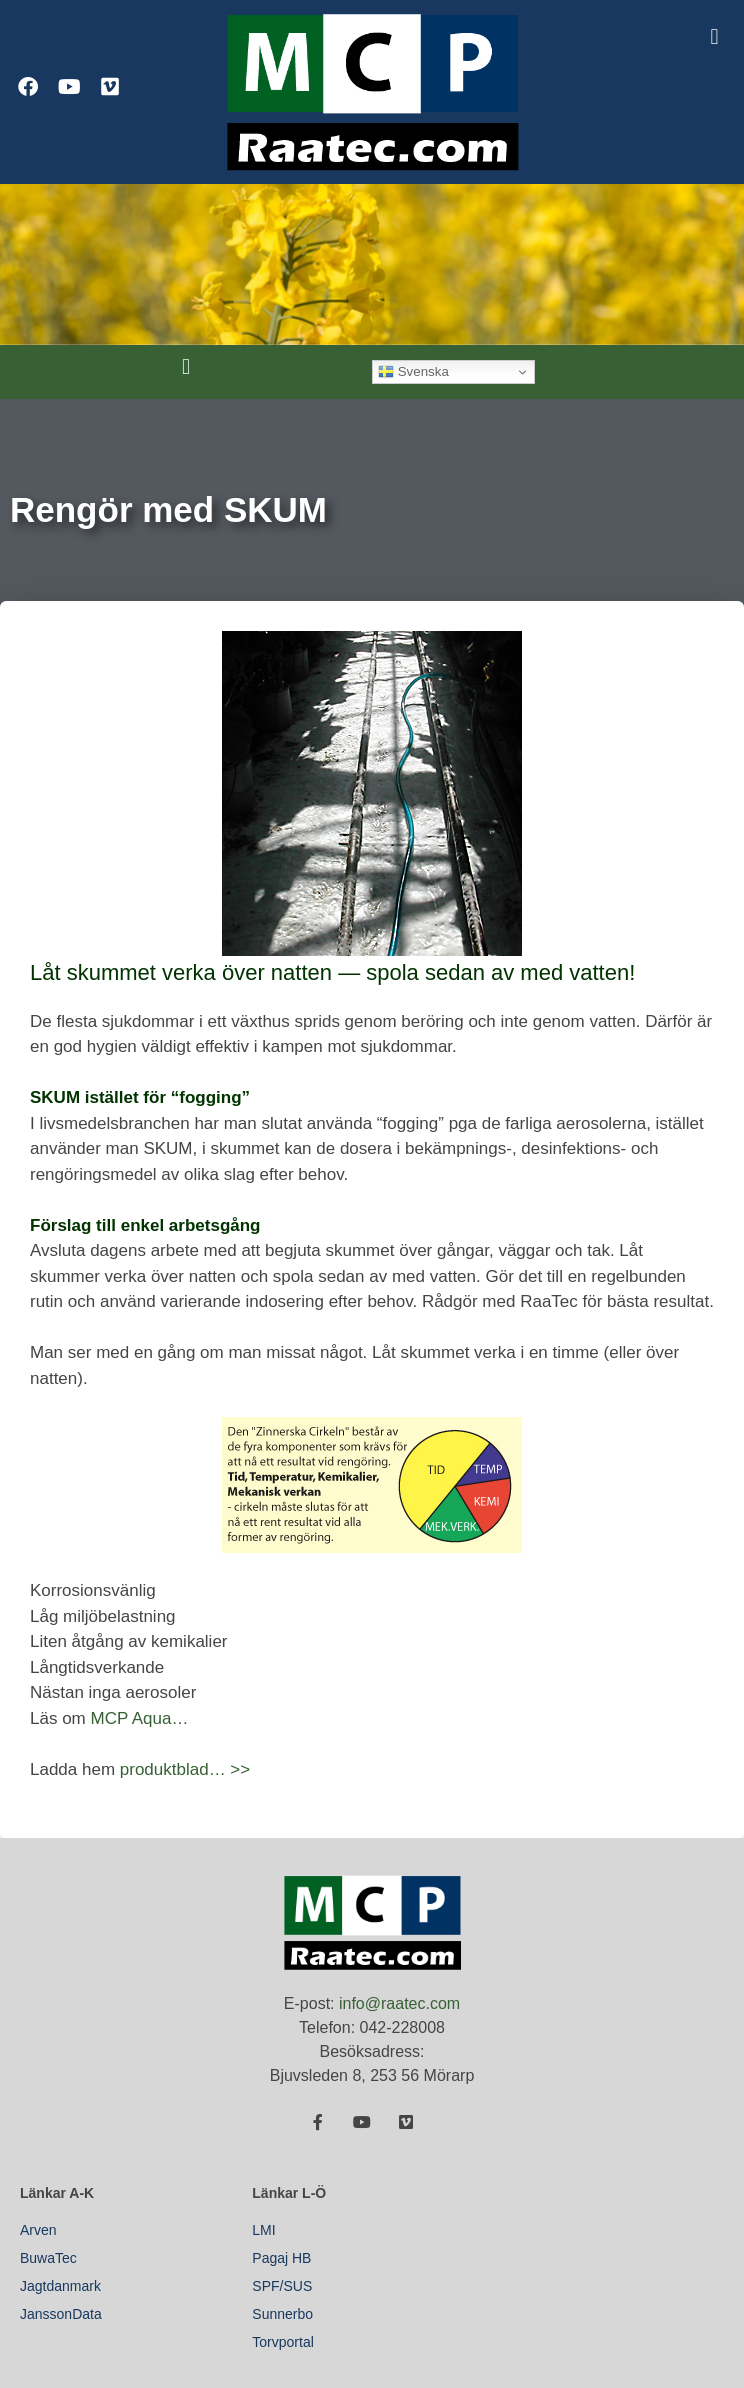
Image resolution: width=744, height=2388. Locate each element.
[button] (714, 36)
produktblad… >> (185, 1769)
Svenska (413, 372)
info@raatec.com (399, 2003)
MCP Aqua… (139, 1718)
